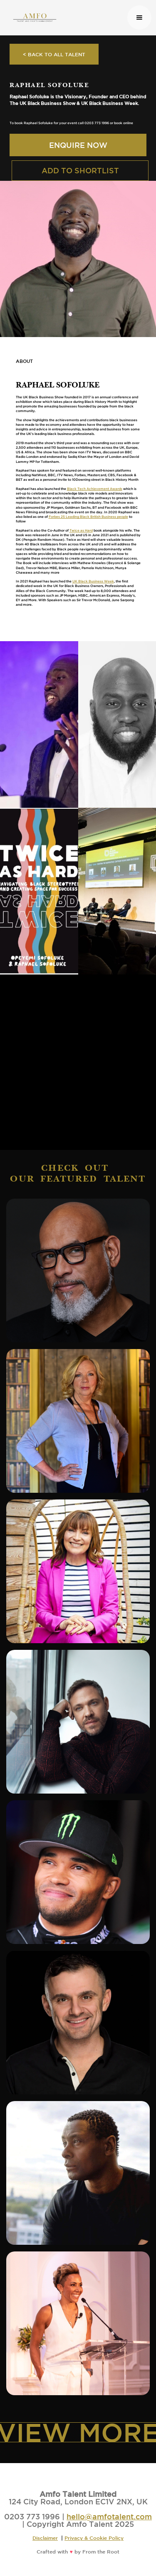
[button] (139, 17)
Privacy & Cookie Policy (94, 2538)
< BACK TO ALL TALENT (54, 54)
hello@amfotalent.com (109, 2516)
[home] (66, 17)
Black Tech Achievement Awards (94, 489)
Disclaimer (45, 2538)
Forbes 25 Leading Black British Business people (88, 517)
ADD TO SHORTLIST (80, 170)
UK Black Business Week (93, 581)
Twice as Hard (81, 530)
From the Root (100, 2551)
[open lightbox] (39, 724)
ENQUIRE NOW (78, 145)
